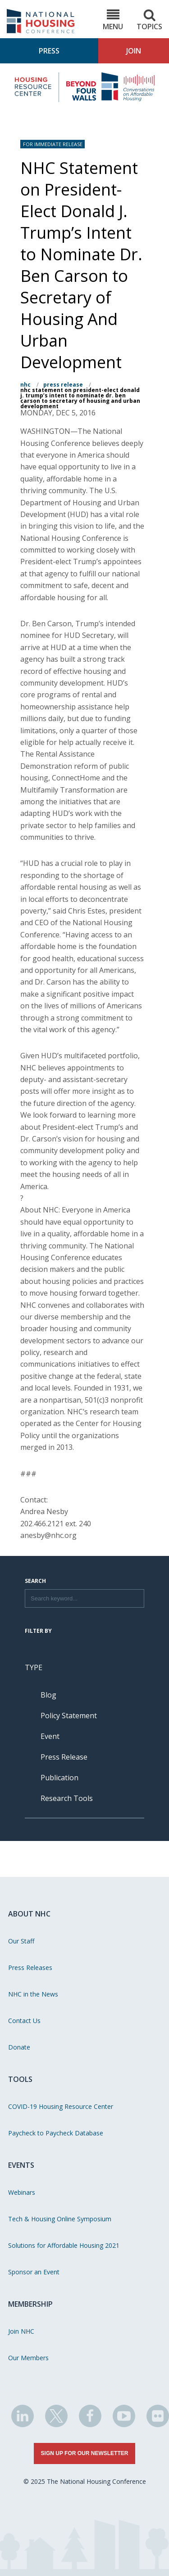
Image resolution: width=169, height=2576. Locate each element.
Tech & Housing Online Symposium (59, 2219)
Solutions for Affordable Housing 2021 (63, 2245)
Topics (149, 20)
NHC (25, 384)
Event (50, 1736)
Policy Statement (69, 1715)
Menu (113, 20)
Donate (19, 2047)
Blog (48, 1695)
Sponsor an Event (33, 2272)
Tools (20, 2079)
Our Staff (21, 1941)
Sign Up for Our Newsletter (84, 2453)
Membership (30, 2304)
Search (35, 1581)
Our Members (28, 2357)
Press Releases (30, 1967)
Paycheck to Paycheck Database (55, 2133)
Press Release (63, 384)
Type (33, 1667)
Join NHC (21, 2331)
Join (133, 51)
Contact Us (24, 2020)
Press (49, 51)
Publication (59, 1778)
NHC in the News (33, 1994)
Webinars (21, 2192)
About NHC (29, 1914)
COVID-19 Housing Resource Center (60, 2106)
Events (21, 2165)
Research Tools (67, 1798)
